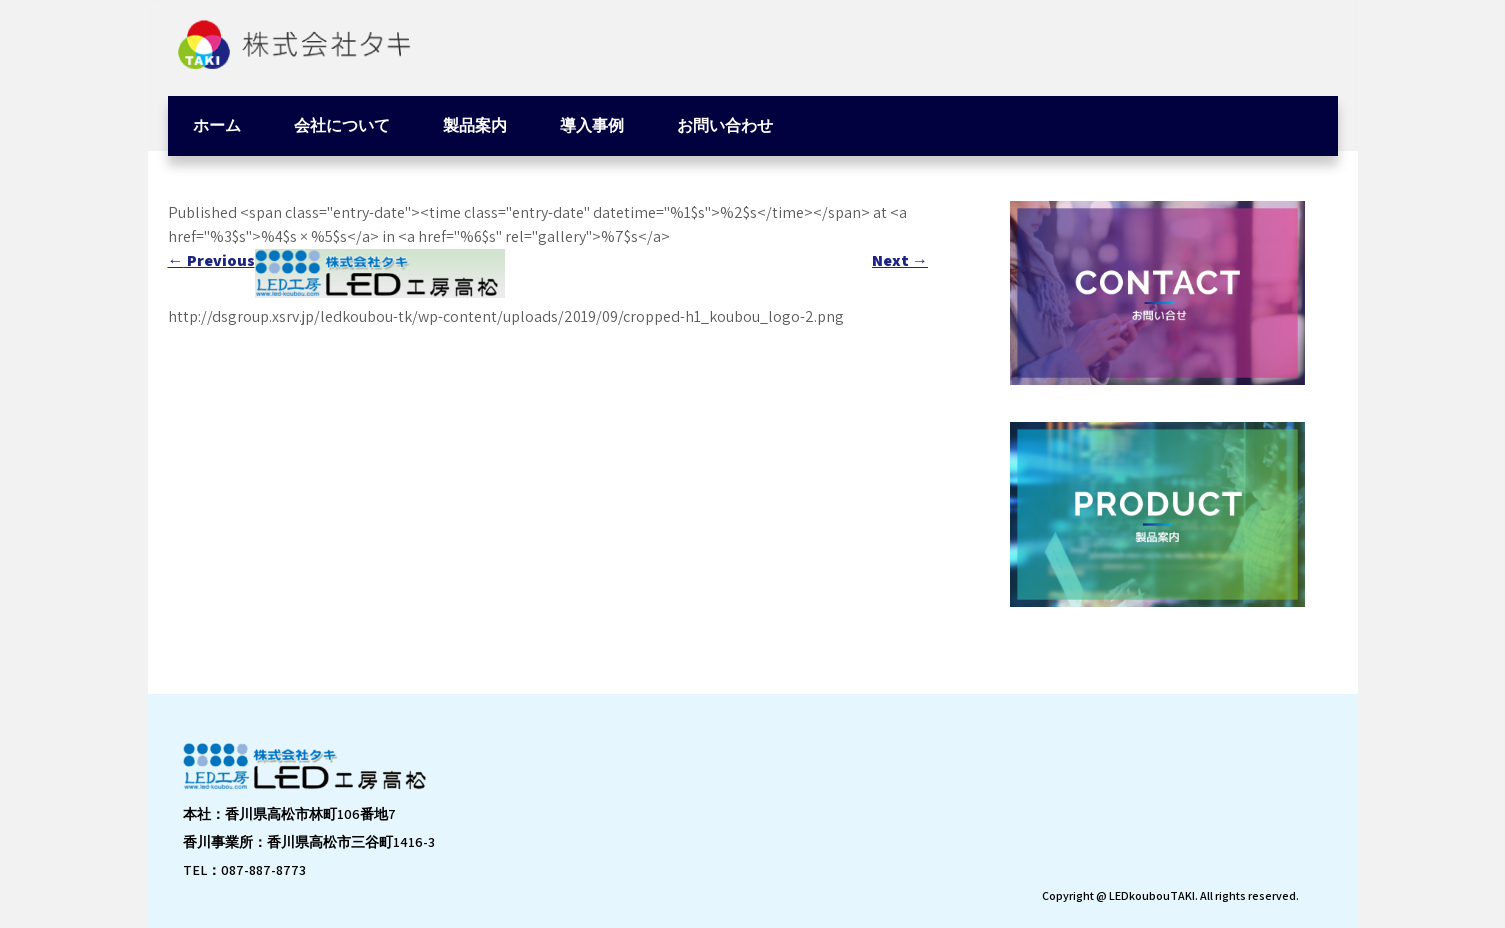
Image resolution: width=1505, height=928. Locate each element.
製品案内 (475, 125)
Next (900, 260)
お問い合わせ (725, 125)
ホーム (217, 125)
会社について (342, 125)
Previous (211, 260)
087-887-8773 (263, 870)
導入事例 (592, 125)
